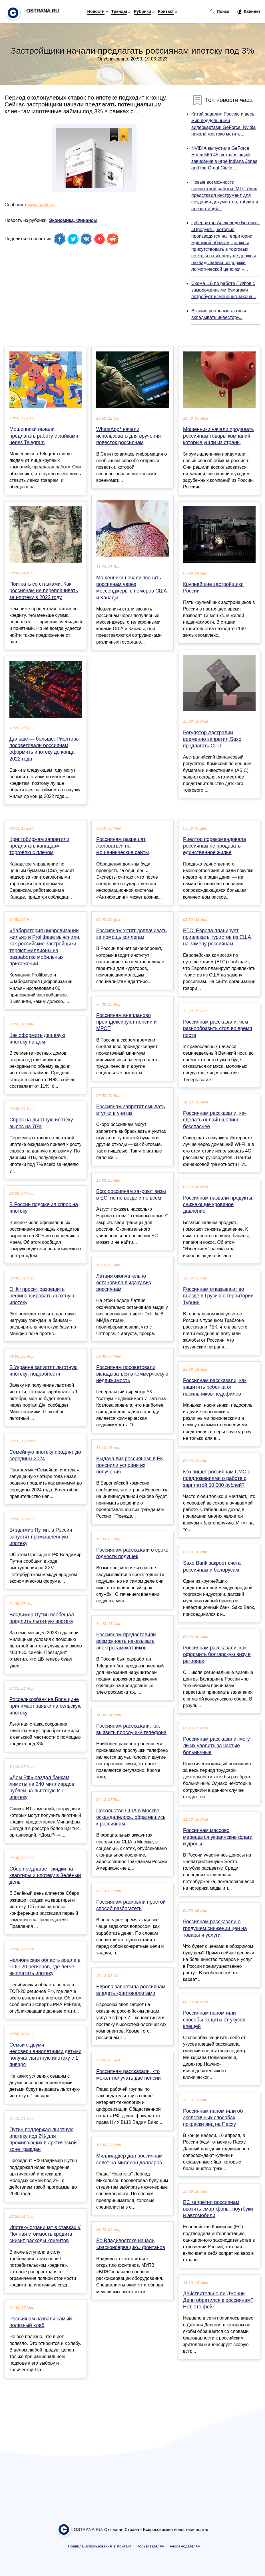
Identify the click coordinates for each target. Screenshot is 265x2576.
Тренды (119, 11)
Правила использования (90, 2546)
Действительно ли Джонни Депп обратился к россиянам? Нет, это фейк (218, 2300)
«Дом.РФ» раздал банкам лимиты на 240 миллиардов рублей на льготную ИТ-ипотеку (41, 1787)
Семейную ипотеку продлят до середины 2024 (45, 1455)
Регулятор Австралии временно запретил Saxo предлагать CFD (212, 739)
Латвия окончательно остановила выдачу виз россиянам (123, 1282)
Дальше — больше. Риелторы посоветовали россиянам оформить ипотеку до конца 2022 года (44, 749)
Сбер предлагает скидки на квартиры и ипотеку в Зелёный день (45, 1875)
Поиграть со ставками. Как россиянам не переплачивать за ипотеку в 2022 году (43, 590)
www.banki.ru (41, 204)
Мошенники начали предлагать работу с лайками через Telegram (43, 435)
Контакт (166, 11)
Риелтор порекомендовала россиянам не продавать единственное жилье (214, 845)
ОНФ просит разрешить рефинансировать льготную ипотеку (41, 1295)
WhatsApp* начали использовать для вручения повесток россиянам (128, 435)
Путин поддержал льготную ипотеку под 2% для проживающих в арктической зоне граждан (43, 2139)
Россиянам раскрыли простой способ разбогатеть (131, 1905)
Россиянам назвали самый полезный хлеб (40, 2322)
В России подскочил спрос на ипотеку (43, 1208)
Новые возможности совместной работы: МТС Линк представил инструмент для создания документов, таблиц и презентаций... (224, 195)
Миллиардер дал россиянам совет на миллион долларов (129, 2159)
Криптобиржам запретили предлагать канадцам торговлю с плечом (39, 845)
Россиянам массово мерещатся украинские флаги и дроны (217, 1836)
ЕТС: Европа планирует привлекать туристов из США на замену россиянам (217, 937)
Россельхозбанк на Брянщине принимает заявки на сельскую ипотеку (45, 1706)
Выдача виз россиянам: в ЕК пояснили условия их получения (129, 1465)
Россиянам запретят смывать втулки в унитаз (130, 1110)
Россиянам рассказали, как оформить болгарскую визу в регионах (217, 1654)
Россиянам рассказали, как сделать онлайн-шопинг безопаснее (214, 1119)
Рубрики (142, 11)
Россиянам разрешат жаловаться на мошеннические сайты (122, 845)
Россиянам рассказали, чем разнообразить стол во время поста (217, 1028)
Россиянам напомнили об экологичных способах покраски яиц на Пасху (213, 2117)
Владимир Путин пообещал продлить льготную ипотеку (41, 1618)
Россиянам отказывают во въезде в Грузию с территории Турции (218, 1295)
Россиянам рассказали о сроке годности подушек (132, 1553)
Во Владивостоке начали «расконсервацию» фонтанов (130, 2244)
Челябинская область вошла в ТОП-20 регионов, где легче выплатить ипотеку (45, 1966)
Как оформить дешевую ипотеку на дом (37, 1038)
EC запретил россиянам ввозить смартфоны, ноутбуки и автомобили (218, 2208)
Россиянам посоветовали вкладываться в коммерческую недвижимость (132, 1373)
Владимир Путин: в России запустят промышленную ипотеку (40, 1536)
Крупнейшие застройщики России (213, 587)
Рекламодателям (185, 2546)
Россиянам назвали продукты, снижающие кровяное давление (218, 1204)
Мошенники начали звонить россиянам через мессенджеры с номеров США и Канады (131, 587)
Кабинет (248, 11)
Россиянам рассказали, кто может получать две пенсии (128, 2075)
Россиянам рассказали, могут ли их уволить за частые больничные (217, 1745)
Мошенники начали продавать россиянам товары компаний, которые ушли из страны (218, 435)
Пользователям (150, 2546)
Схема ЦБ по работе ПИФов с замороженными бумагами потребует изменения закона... (223, 290)
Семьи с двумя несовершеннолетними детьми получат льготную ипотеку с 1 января (45, 2055)
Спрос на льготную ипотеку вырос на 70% (41, 1123)
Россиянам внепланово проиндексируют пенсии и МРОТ (126, 1021)
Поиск (219, 11)
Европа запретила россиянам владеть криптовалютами (130, 1990)
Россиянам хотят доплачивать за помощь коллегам (131, 934)
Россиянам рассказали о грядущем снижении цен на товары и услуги (215, 1928)
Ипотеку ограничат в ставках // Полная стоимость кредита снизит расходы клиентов (45, 2234)
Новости (96, 11)
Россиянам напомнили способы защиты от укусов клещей (214, 2019)
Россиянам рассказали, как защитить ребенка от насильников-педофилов (214, 1387)
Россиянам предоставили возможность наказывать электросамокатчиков (126, 1641)
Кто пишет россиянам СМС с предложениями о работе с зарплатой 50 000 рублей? (216, 1478)
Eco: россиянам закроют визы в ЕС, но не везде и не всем (131, 1194)
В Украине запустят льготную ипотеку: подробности (43, 1370)
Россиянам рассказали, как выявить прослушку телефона (131, 1729)
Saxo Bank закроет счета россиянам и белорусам (212, 1566)
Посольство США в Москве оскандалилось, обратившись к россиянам (130, 1817)
